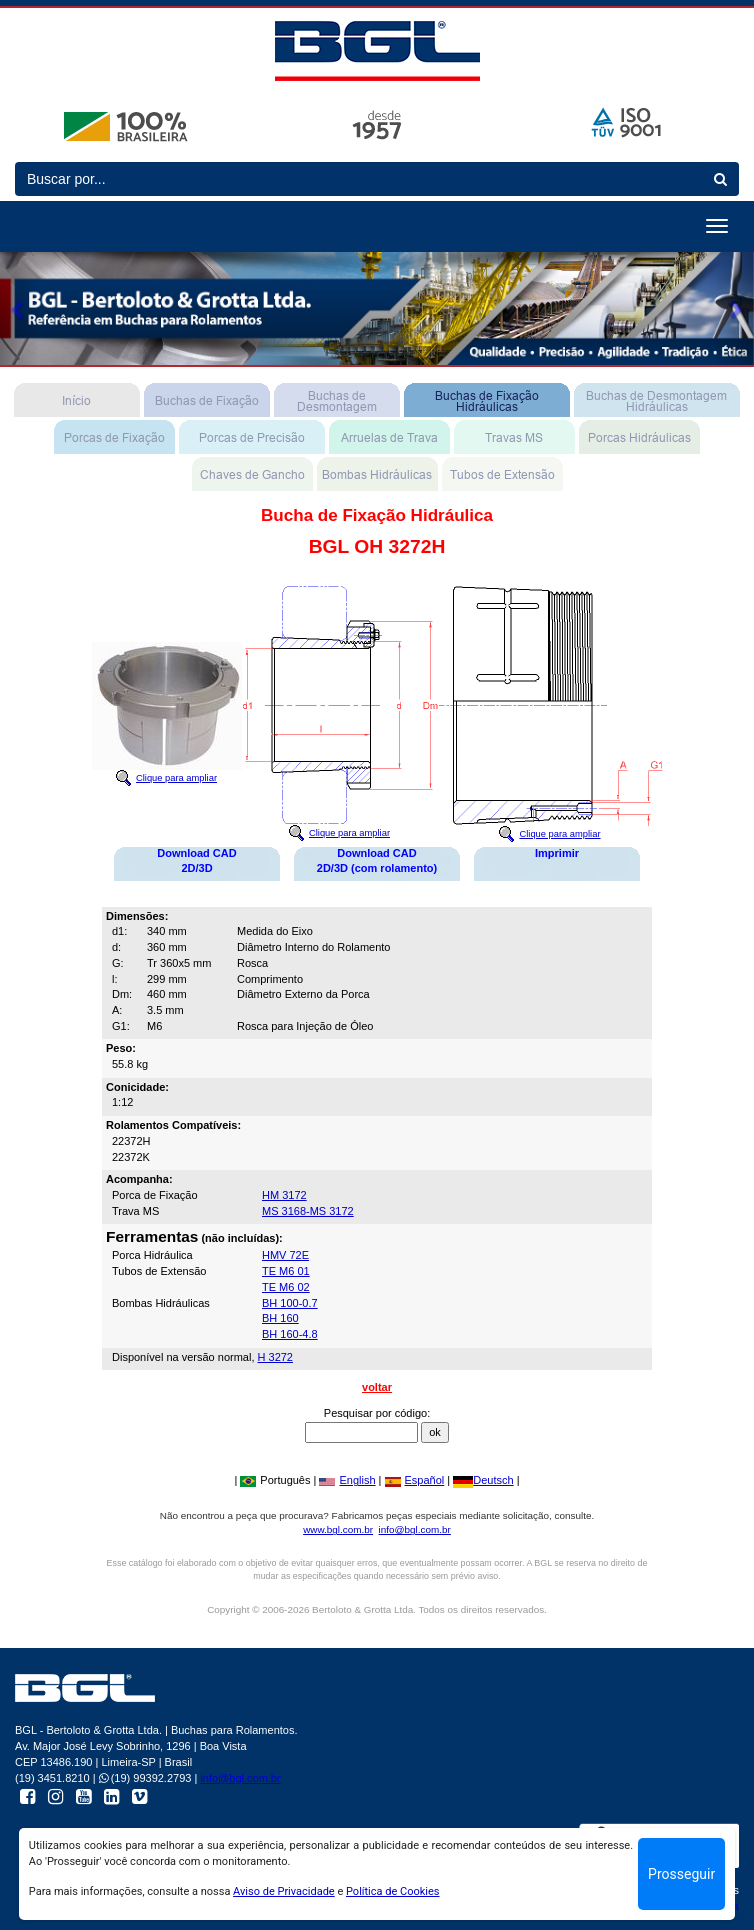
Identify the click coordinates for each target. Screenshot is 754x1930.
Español (415, 1480)
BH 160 (280, 1318)
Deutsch (483, 1480)
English (347, 1480)
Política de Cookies (393, 1891)
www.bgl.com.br (338, 1529)
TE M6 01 (286, 1271)
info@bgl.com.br (415, 1529)
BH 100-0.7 (290, 1303)
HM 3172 (284, 1195)
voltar (377, 1387)
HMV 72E (285, 1255)
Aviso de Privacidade (284, 1891)
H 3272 (275, 1357)
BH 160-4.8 (290, 1334)
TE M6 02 (286, 1287)
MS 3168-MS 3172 (308, 1211)
